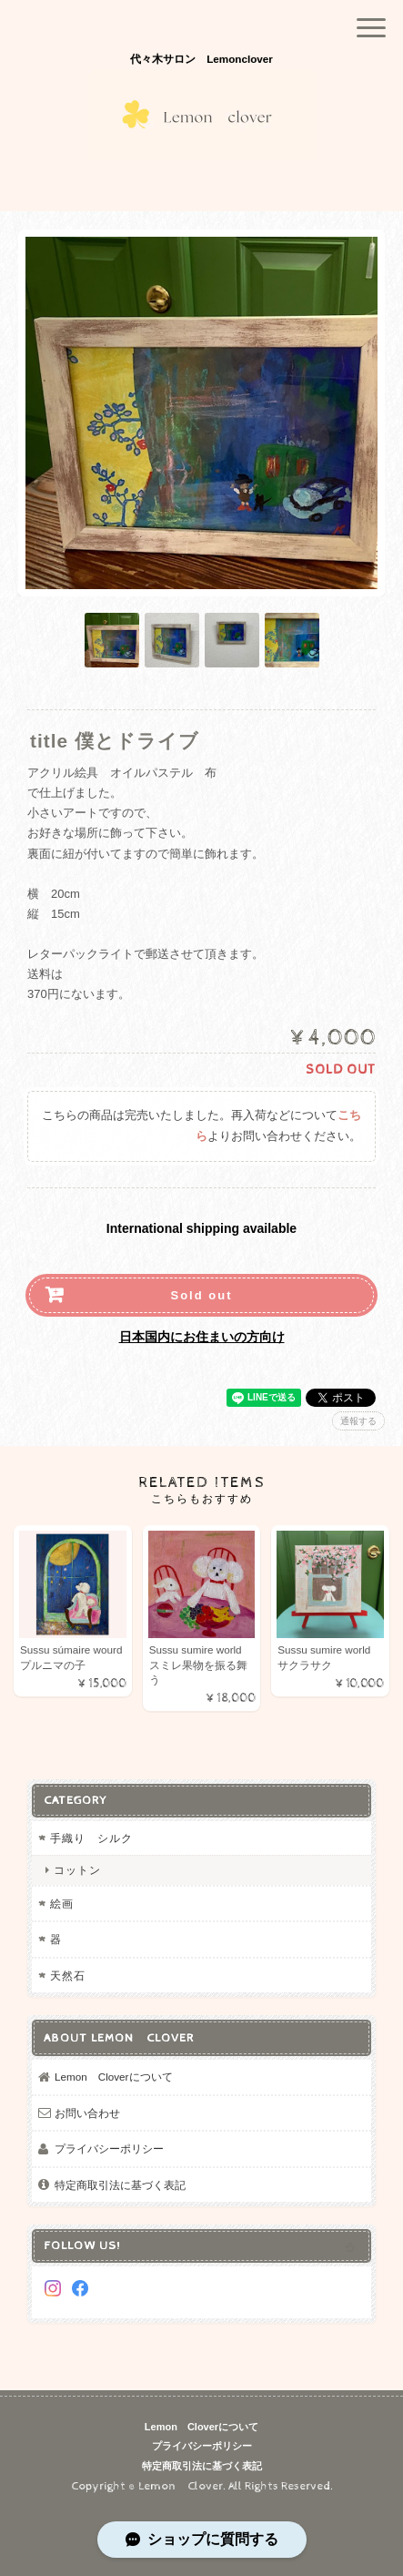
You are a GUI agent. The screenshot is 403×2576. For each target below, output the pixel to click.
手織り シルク (97, 1838)
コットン (77, 1870)
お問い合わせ (87, 2113)
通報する (358, 1421)
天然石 (68, 1975)
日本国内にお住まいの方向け (202, 1336)
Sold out (202, 1295)
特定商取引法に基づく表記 (120, 2185)
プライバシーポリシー (109, 2148)
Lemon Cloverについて (114, 2076)
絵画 (62, 1903)
